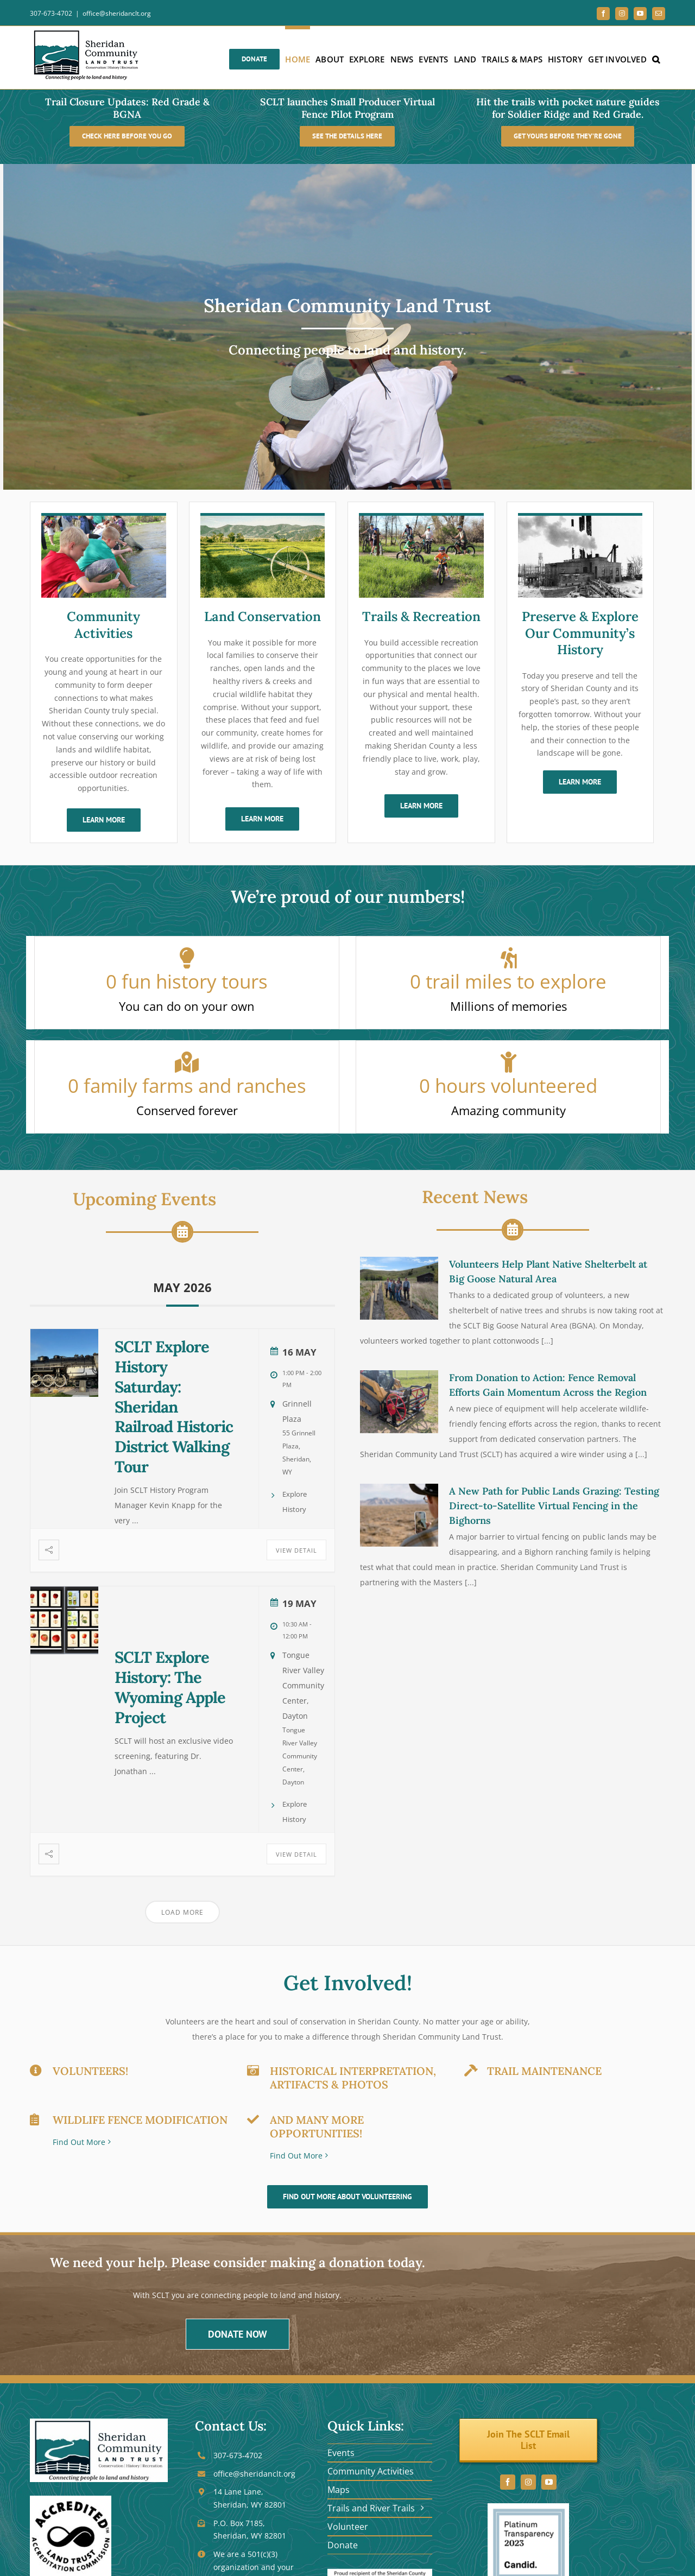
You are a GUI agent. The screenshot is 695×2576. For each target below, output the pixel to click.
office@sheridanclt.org (117, 13)
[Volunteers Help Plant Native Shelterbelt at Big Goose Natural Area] (399, 1288)
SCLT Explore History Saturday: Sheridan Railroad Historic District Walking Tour (174, 1407)
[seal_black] (70, 2499)
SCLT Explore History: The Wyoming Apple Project (170, 1687)
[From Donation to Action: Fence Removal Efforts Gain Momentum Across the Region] (399, 1401)
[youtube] (549, 2482)
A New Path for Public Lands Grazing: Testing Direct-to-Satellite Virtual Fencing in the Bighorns (554, 1506)
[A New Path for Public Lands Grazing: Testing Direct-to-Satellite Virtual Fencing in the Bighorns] (399, 1515)
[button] (656, 57)
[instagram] (528, 2482)
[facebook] (507, 2482)
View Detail (296, 1550)
